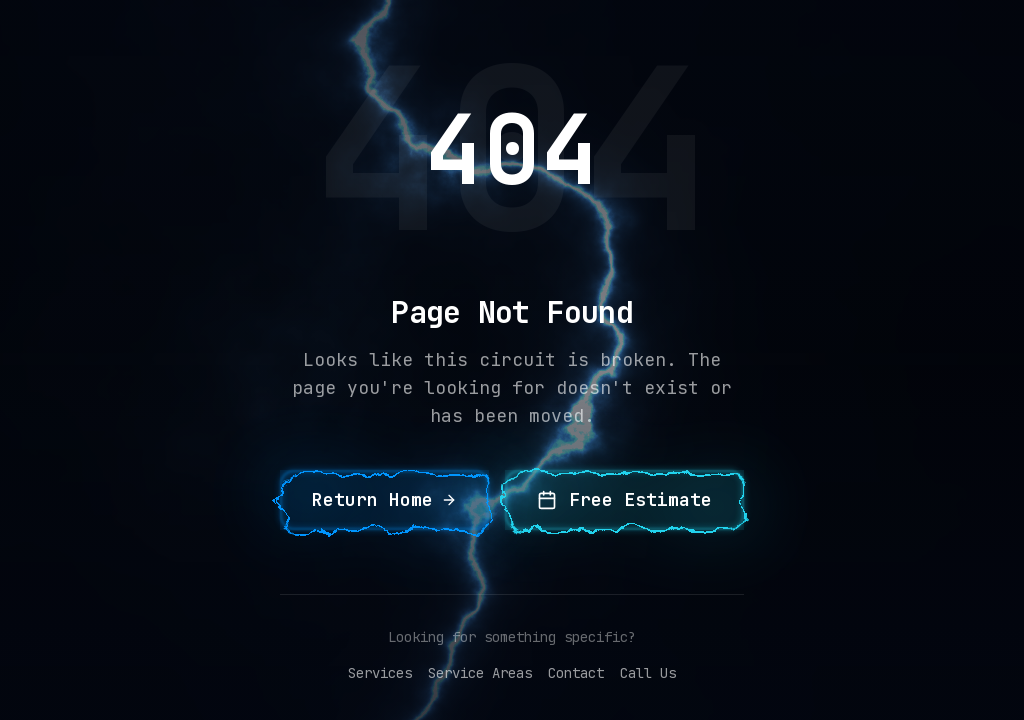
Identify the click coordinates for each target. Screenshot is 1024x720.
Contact (576, 673)
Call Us (648, 673)
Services (380, 673)
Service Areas (480, 673)
